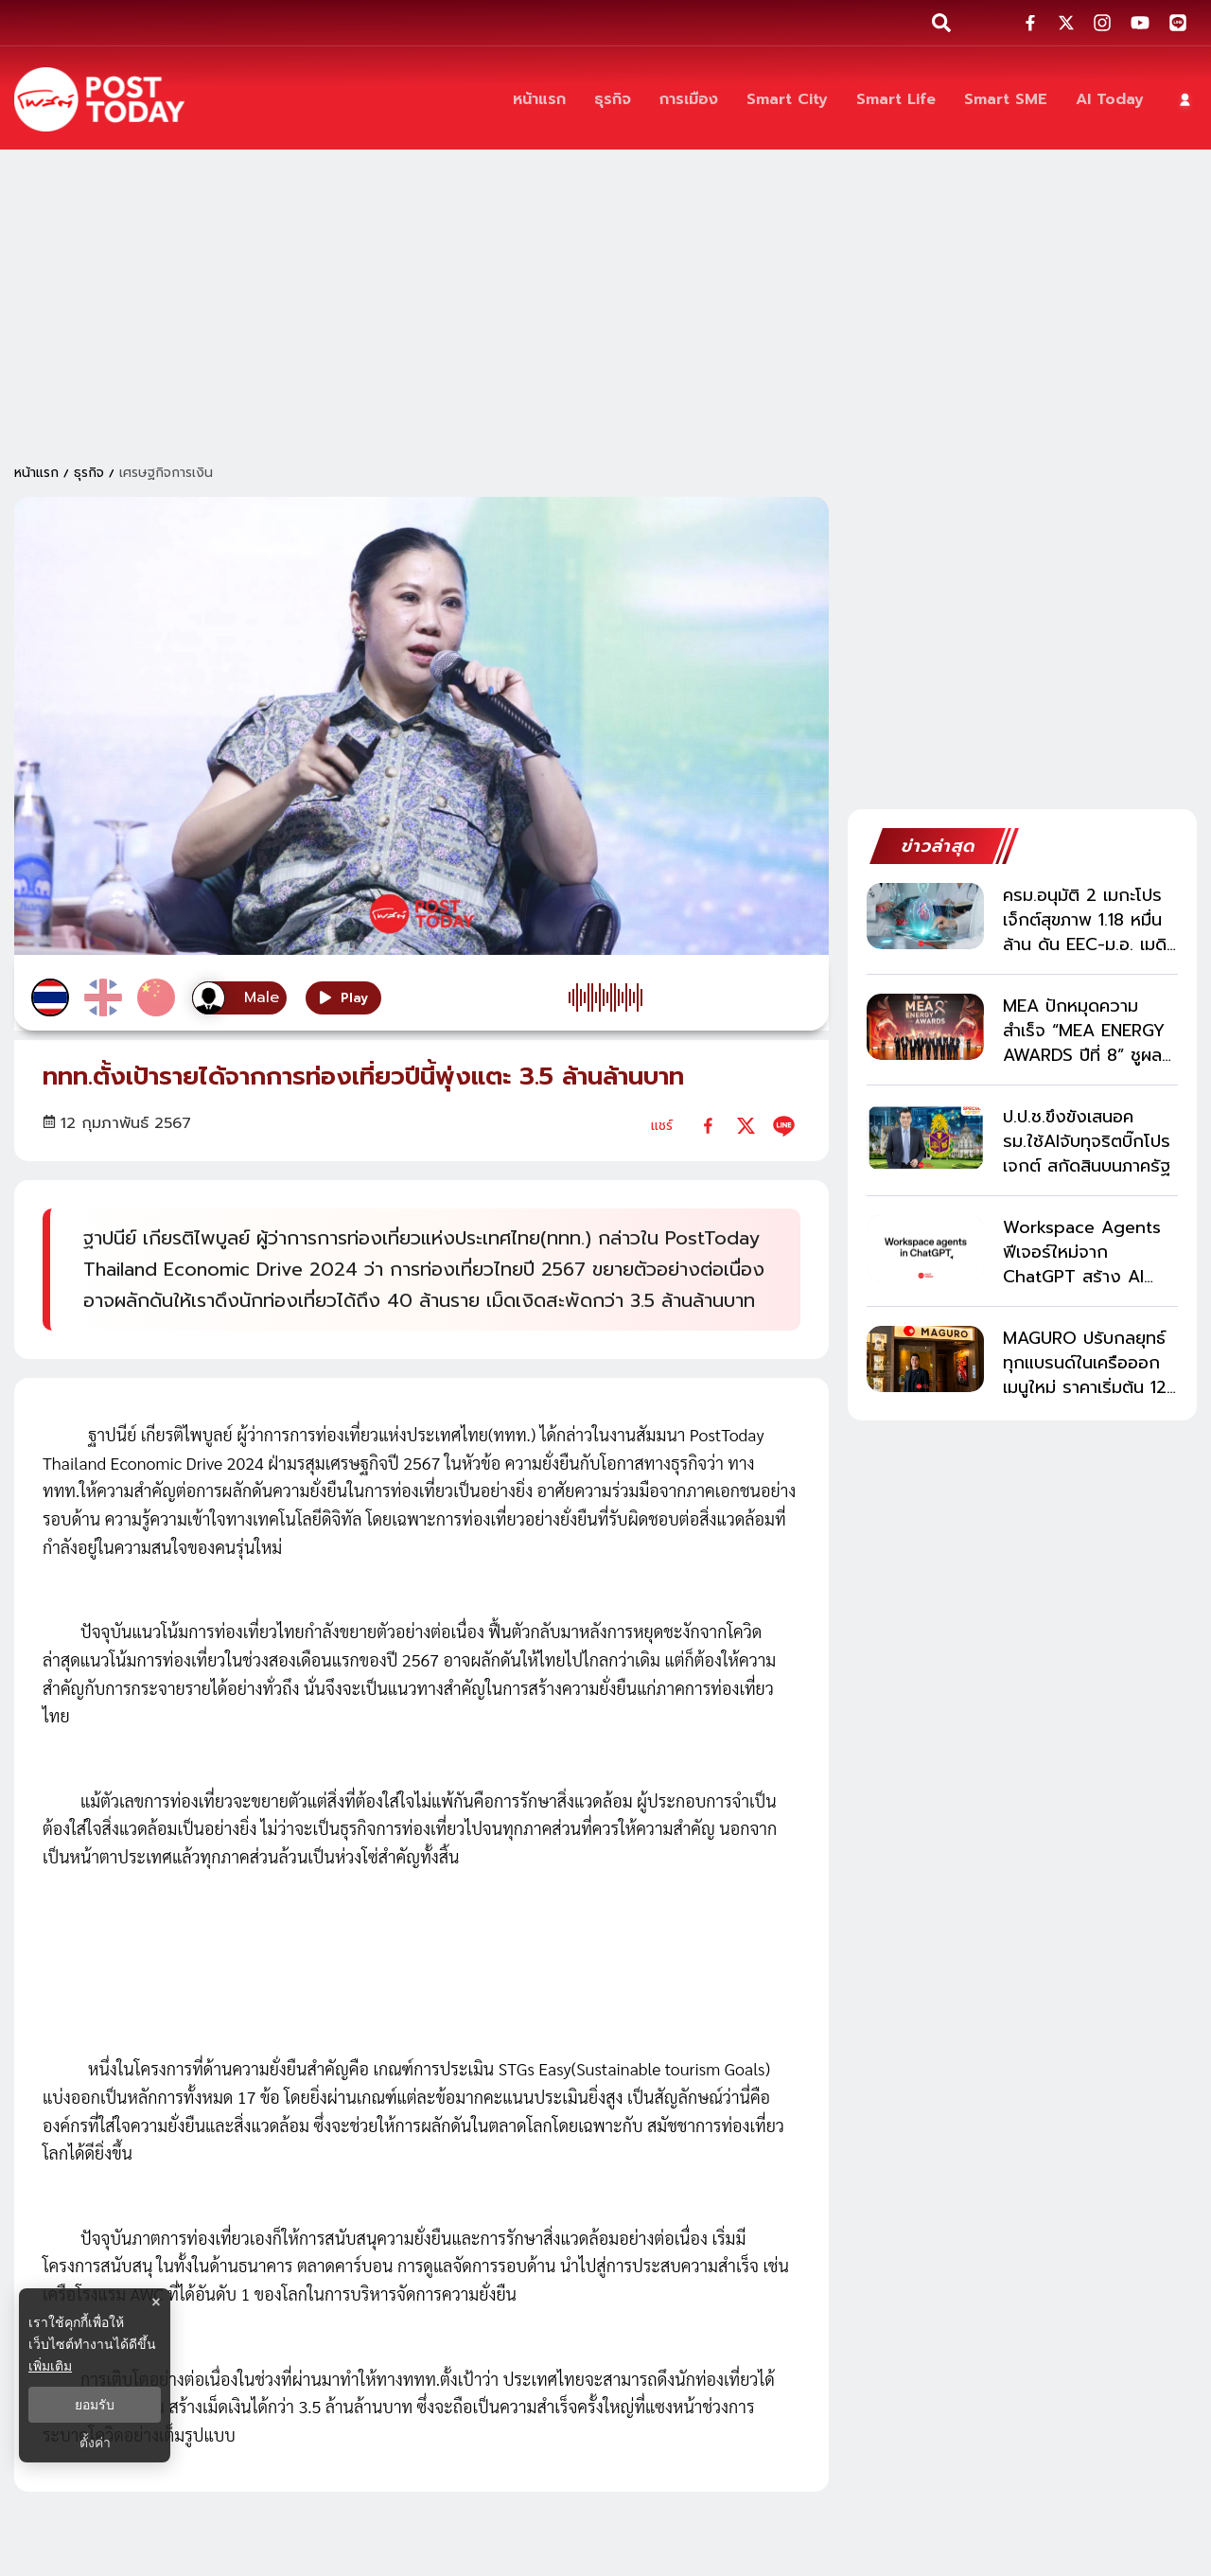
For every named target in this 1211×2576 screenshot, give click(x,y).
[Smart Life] (896, 100)
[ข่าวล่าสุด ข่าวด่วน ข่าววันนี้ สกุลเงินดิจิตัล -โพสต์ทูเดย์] (99, 99)
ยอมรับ (94, 2404)
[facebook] (708, 1125)
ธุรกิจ (89, 473)
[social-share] (1030, 23)
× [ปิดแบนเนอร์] (155, 2302)
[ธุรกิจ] (612, 100)
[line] (783, 1125)
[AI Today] (1110, 100)
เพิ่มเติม (50, 2365)
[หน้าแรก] (539, 100)
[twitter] (746, 1125)
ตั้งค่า (95, 2442)
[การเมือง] (688, 100)
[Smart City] (787, 100)
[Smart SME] (1005, 100)
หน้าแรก (36, 473)
